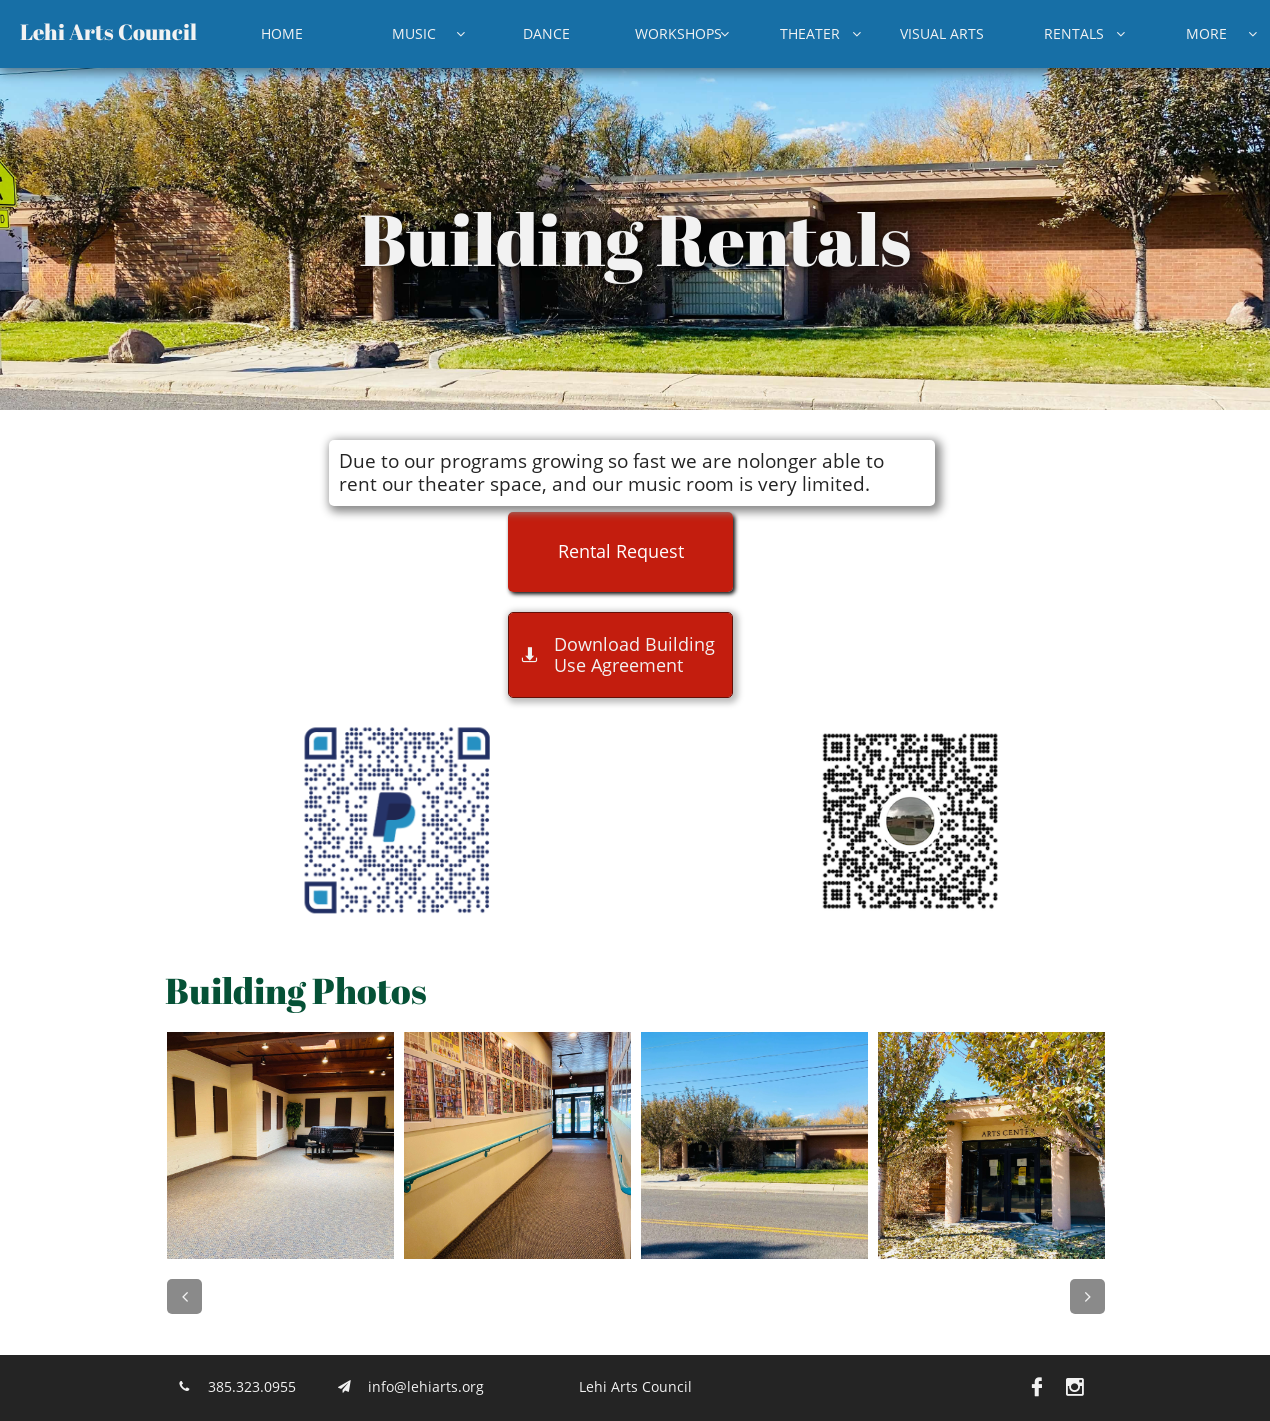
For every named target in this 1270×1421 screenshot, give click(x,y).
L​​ (26, 31)
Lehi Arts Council (635, 1386)
